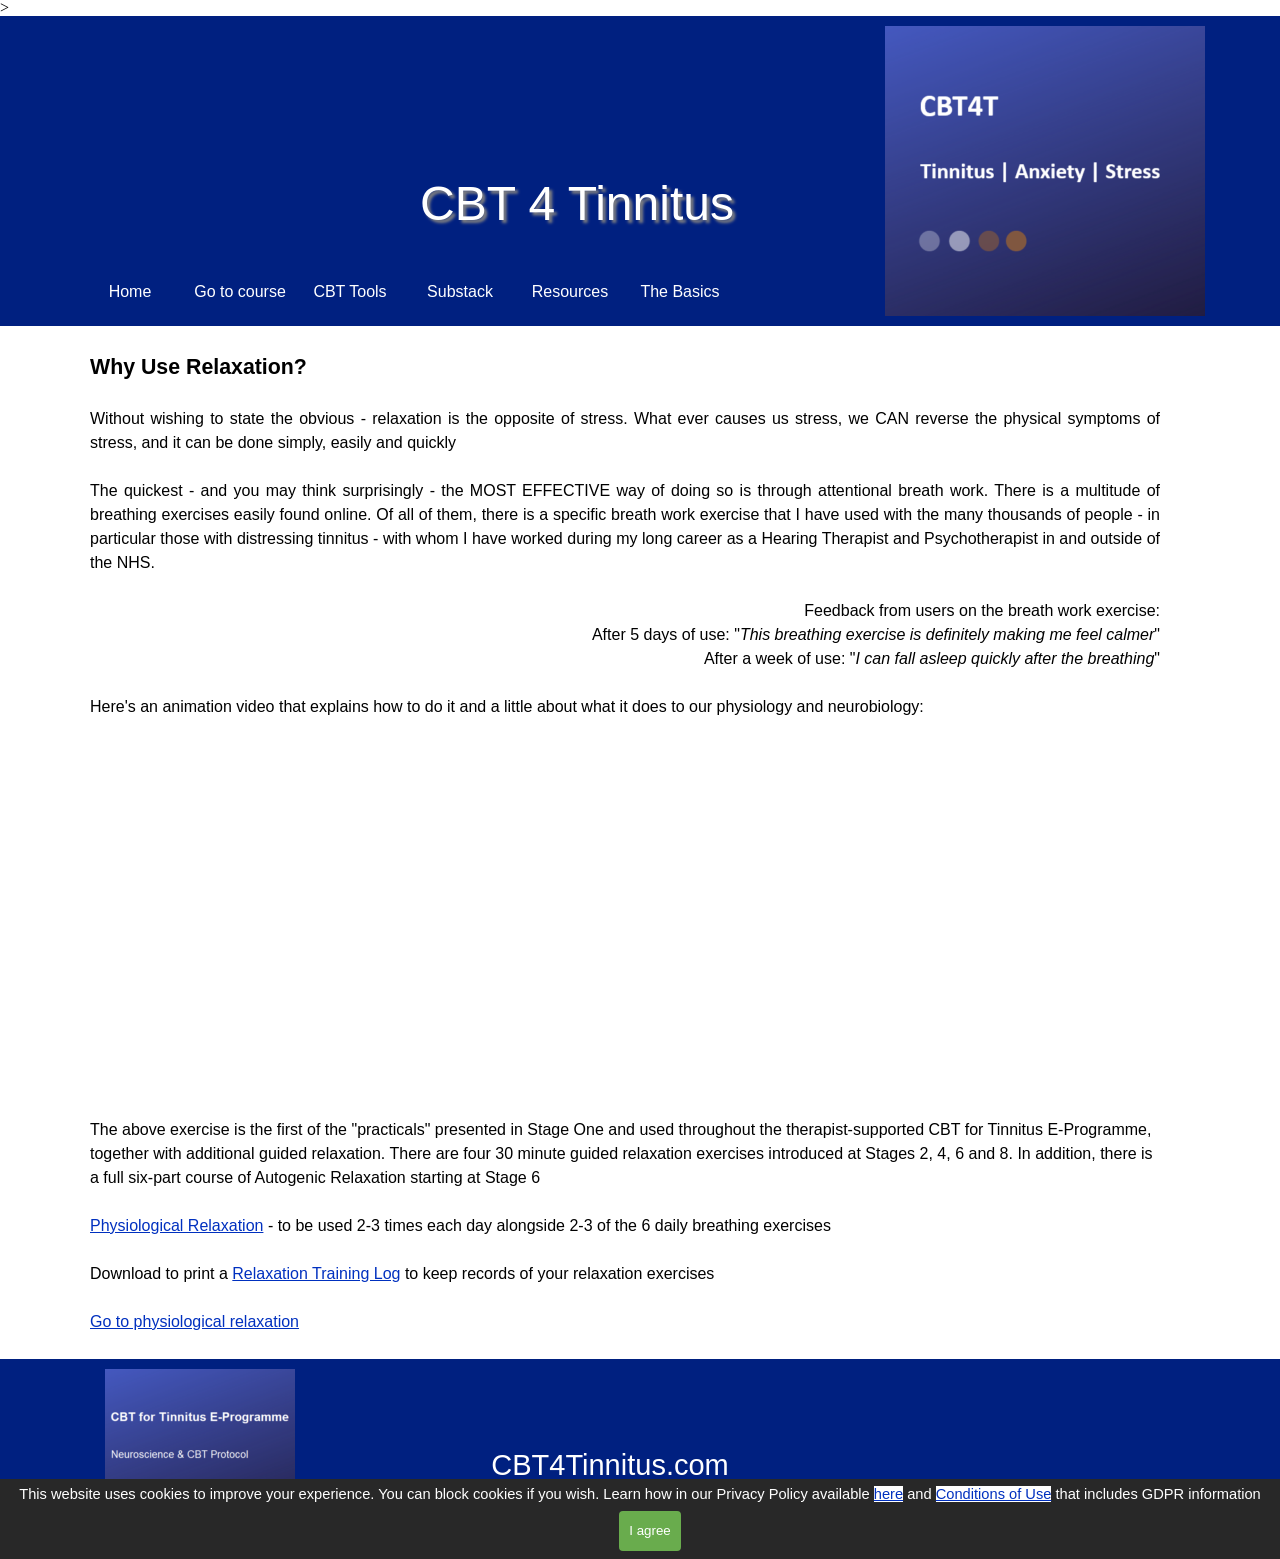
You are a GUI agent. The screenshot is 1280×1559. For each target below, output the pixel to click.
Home (130, 291)
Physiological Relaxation (176, 1225)
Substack (460, 291)
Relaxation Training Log (316, 1273)
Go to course (240, 291)
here (888, 1494)
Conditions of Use (994, 1494)
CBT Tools (349, 291)
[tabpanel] (625, 535)
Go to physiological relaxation (194, 1321)
